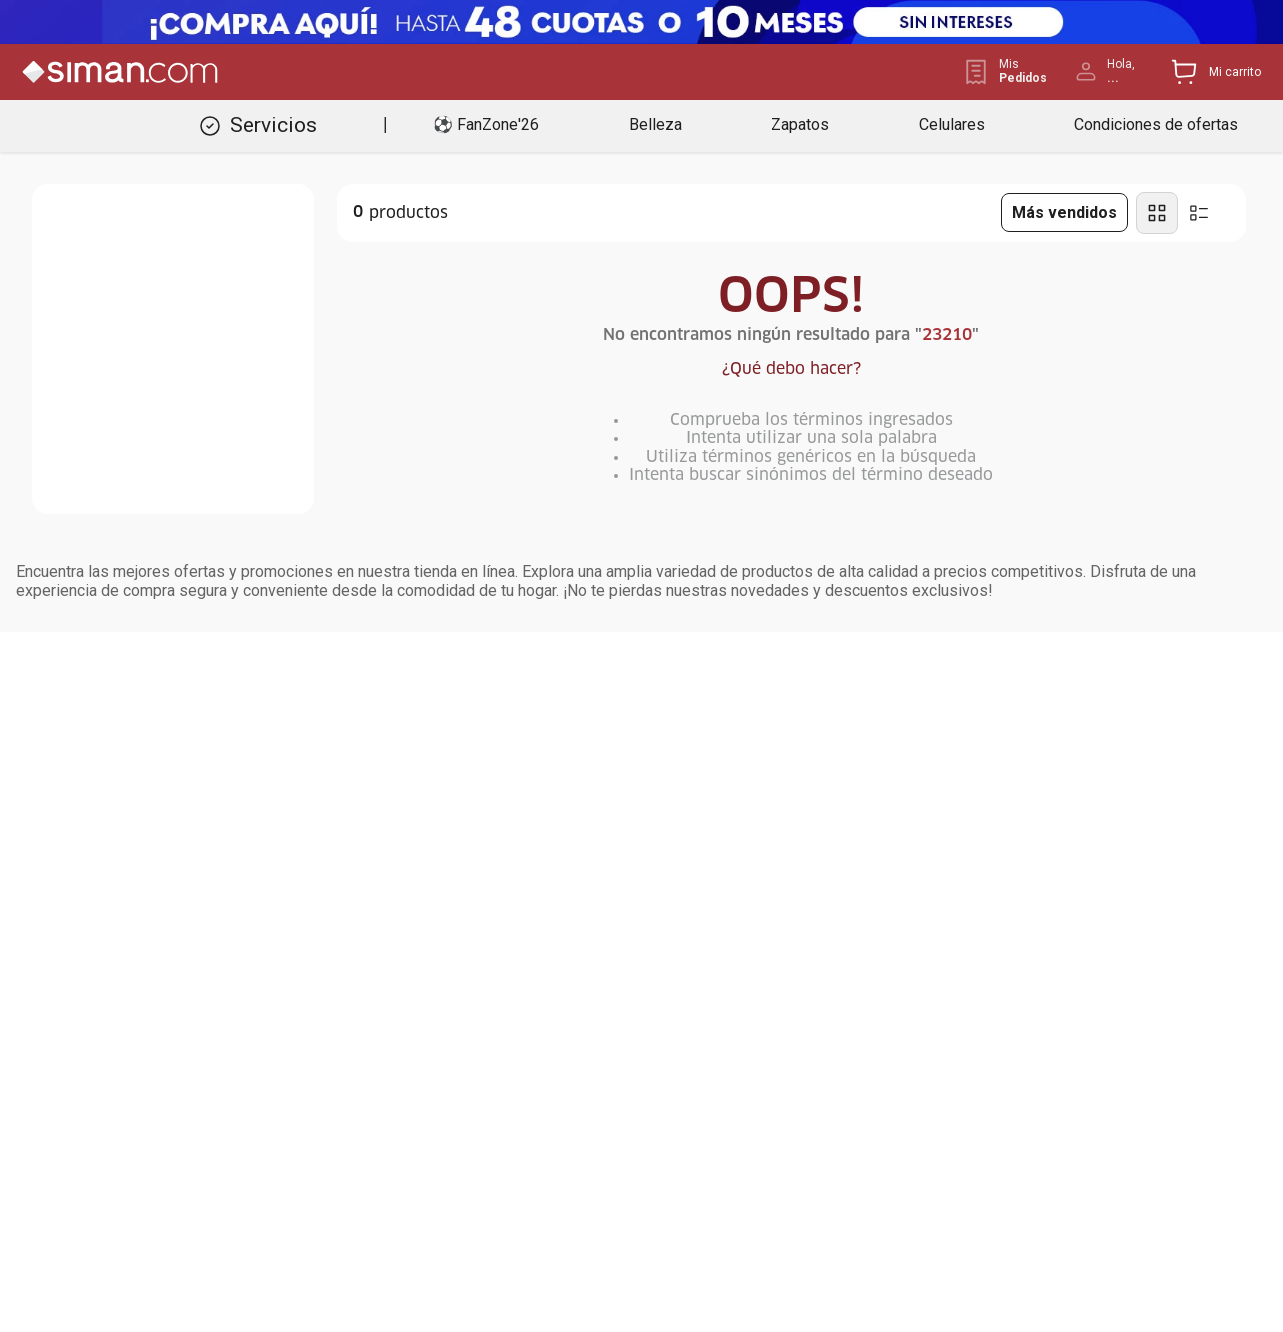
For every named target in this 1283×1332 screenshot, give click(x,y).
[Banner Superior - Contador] (641, 22)
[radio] (1157, 213)
